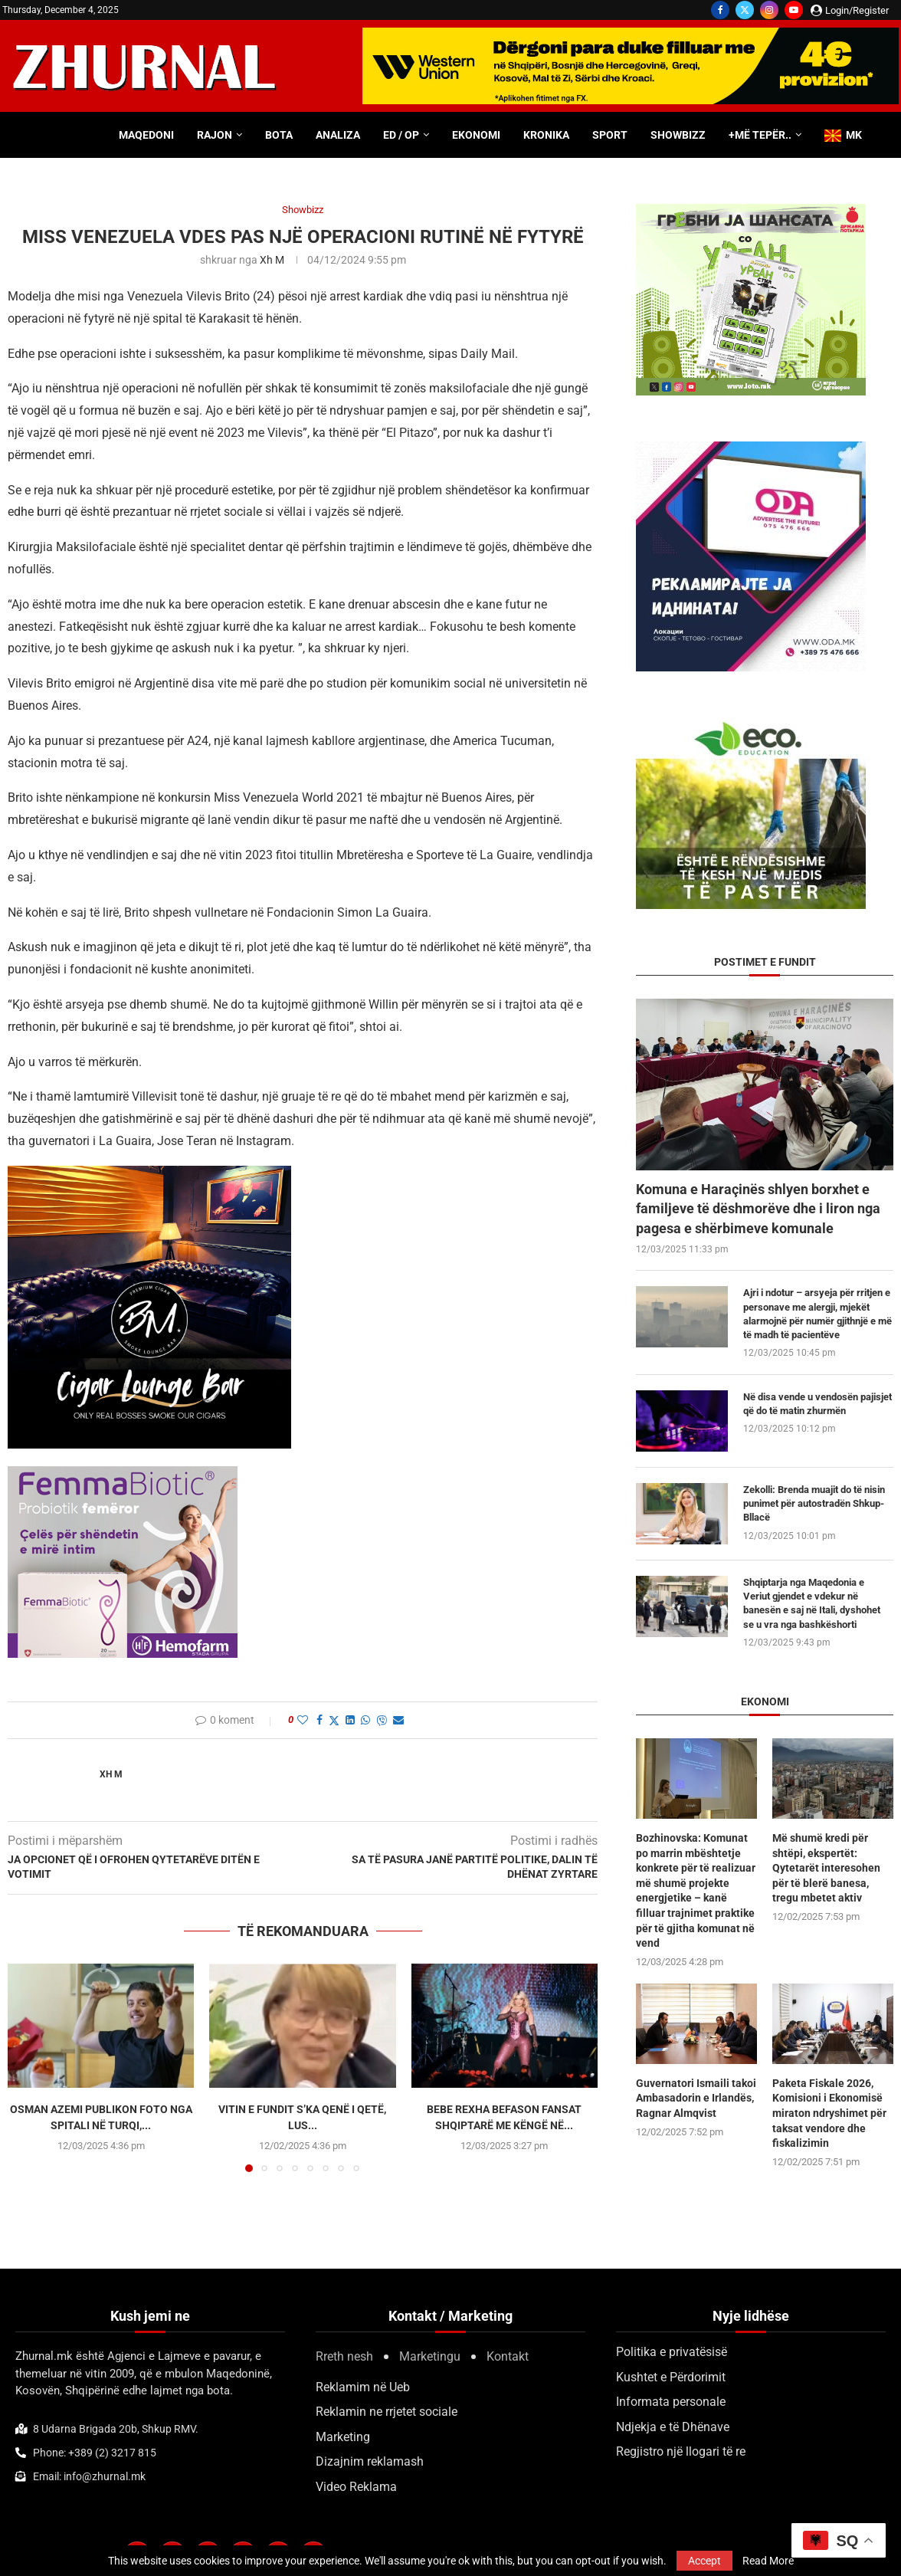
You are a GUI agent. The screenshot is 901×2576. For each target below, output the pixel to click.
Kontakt (508, 2356)
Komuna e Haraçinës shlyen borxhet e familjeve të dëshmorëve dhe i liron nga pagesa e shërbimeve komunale (758, 1208)
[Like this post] (302, 1720)
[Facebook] (720, 10)
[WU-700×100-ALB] (630, 35)
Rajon (214, 135)
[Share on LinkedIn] (350, 1720)
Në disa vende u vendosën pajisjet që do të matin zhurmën (817, 1403)
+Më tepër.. (760, 135)
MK (842, 135)
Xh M (272, 260)
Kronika (546, 135)
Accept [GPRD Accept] (704, 2561)
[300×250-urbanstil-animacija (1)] (751, 211)
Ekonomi (476, 135)
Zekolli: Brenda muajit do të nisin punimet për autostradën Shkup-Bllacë (814, 1503)
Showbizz (678, 135)
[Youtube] (794, 10)
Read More (768, 2560)
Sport (609, 135)
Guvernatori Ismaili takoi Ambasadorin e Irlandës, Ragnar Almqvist (696, 2098)
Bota (279, 135)
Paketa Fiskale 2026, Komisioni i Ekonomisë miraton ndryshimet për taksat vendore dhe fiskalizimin (829, 2113)
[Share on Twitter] (334, 1720)
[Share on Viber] (381, 1720)
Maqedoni (146, 135)
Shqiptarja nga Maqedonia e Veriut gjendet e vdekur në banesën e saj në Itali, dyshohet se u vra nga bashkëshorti (811, 1603)
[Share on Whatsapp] (365, 1720)
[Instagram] (769, 10)
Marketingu (429, 2356)
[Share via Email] (398, 1720)
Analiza (338, 135)
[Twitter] (745, 10)
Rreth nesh (344, 2356)
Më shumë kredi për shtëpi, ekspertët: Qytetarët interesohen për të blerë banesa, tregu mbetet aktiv (826, 1868)
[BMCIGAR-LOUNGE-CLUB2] (149, 1176)
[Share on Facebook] (319, 1720)
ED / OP (401, 135)
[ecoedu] (751, 724)
